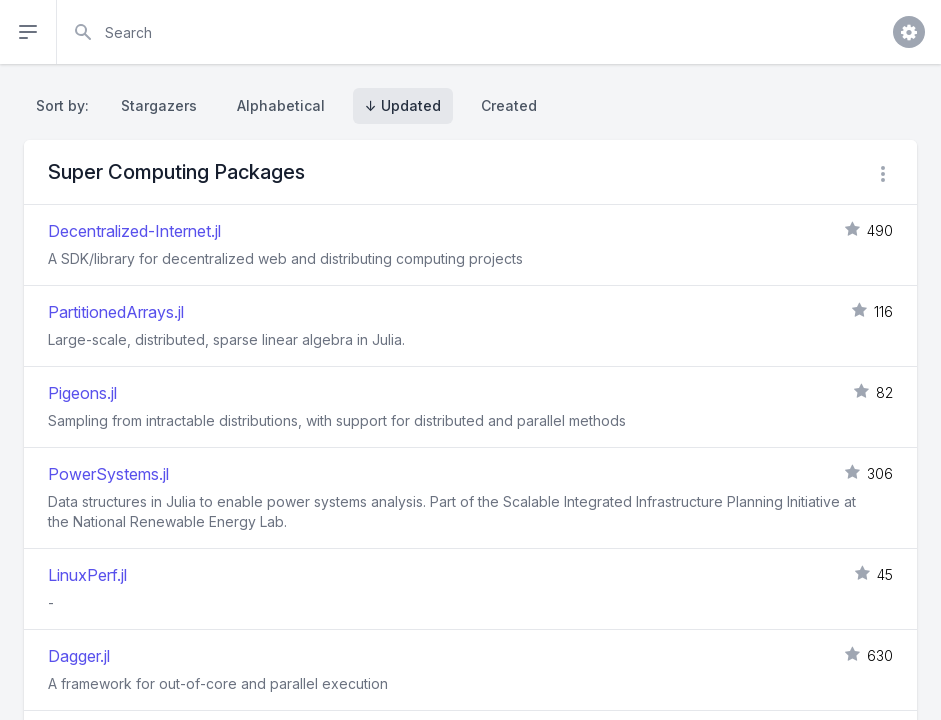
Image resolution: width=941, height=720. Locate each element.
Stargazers (159, 105)
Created (509, 105)
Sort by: (66, 105)
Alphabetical (281, 105)
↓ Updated (403, 105)
